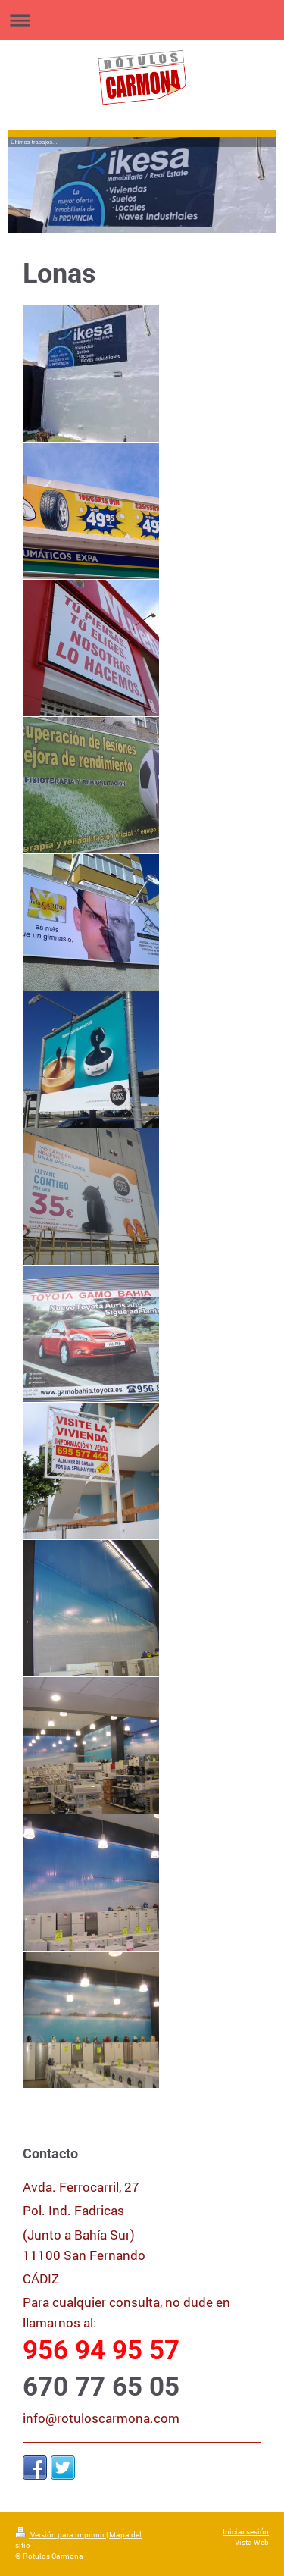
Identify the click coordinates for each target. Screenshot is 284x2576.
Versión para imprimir (60, 2535)
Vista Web (252, 2542)
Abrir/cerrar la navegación (142, 20)
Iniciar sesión (246, 2532)
